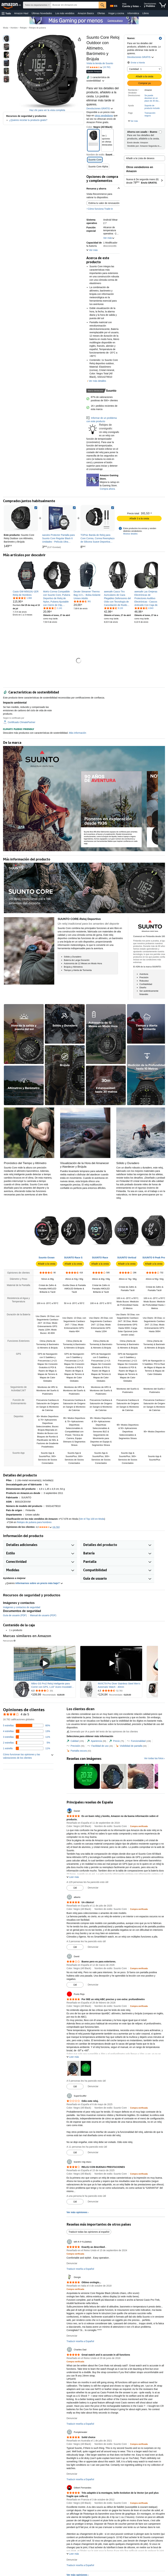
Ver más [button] (109, 238)
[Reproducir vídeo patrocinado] (44, 1663)
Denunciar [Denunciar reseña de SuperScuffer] (93, 2152)
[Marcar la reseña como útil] (75, 1887)
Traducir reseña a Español (80, 2269)
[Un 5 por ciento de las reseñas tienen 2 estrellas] (26, 1742)
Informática (133, 13)
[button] (6, 13)
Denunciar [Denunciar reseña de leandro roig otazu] (93, 2201)
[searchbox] (75, 5)
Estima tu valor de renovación (103, 203)
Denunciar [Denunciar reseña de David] (93, 1984)
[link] (59, 518)
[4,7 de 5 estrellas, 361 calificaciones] (82, 601)
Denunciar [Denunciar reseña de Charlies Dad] (72, 2418)
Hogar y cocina (116, 13)
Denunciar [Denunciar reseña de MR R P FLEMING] (72, 2263)
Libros (145, 13)
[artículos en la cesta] (162, 5)
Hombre (14, 28)
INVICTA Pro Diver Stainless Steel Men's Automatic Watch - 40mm (119, 1685)
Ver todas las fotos (153, 1758)
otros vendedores (104, 115)
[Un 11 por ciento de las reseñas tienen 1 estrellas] (26, 1748)
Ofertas (101, 13)
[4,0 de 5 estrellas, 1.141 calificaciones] (52, 608)
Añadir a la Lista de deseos (140, 158)
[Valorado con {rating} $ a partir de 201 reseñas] (53, 1691)
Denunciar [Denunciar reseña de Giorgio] (72, 2335)
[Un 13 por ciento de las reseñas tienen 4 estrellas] (26, 1731)
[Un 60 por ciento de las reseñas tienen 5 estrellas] (26, 1725)
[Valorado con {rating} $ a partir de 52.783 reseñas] (119, 1691)
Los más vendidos (64, 13)
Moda (5, 28)
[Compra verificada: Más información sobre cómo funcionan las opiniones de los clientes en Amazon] (139, 1826)
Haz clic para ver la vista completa (47, 110)
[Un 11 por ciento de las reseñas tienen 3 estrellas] (26, 1737)
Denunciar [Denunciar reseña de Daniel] (93, 1887)
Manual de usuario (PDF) (43, 1615)
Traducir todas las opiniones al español (89, 2231)
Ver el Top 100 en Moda (91, 1519)
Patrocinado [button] (9, 1641)
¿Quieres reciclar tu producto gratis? (28, 120)
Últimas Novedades (42, 13)
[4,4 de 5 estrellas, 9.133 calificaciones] (113, 608)
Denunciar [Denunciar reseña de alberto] (93, 1947)
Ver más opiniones (77, 2212)
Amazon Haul (21, 13)
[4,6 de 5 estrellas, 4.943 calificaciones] (143, 608)
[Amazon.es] (11, 5)
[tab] (75, 1741)
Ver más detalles (97, 381)
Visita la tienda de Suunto (99, 63)
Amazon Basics (86, 13)
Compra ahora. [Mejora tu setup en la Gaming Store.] (107, 488)
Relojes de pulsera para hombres (34, 1522)
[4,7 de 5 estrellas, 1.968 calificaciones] (22, 598)
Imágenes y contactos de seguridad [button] (21, 1607)
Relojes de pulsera (37, 28)
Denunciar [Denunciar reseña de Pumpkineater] (72, 2473)
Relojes (23, 28)
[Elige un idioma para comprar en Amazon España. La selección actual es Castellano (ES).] (113, 5)
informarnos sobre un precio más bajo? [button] (39, 1583)
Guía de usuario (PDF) (15, 1615)
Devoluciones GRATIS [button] (140, 57)
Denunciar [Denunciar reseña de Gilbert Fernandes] (72, 2559)
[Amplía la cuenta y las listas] (140, 6)
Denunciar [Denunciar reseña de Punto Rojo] (93, 2086)
